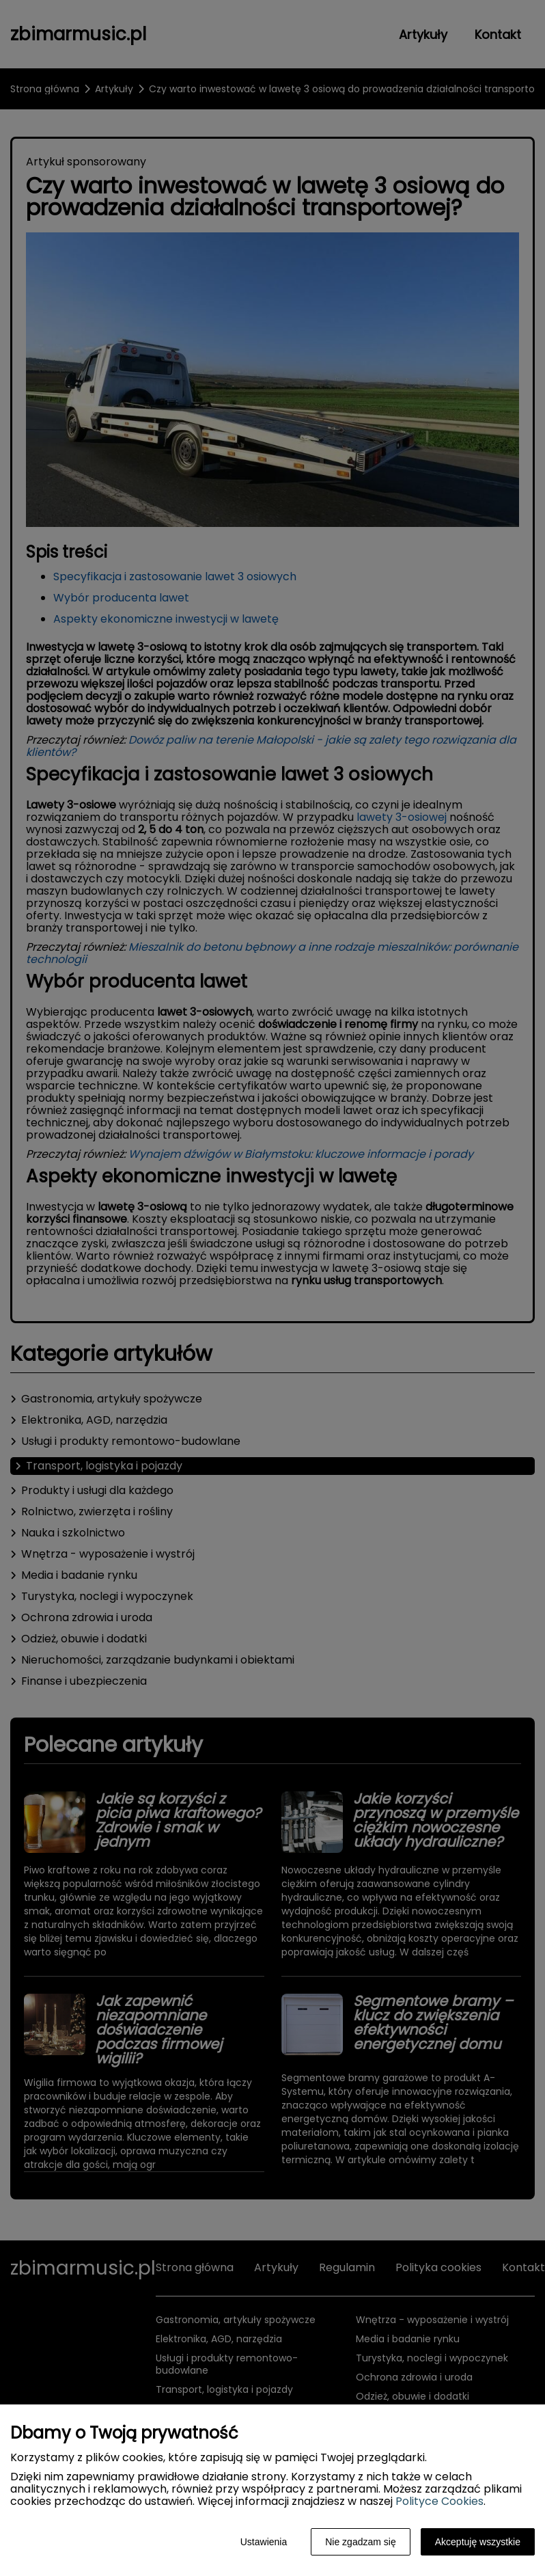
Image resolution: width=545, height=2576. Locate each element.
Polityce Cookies (439, 2501)
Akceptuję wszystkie (477, 2541)
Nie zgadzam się (360, 2541)
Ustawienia (263, 2541)
